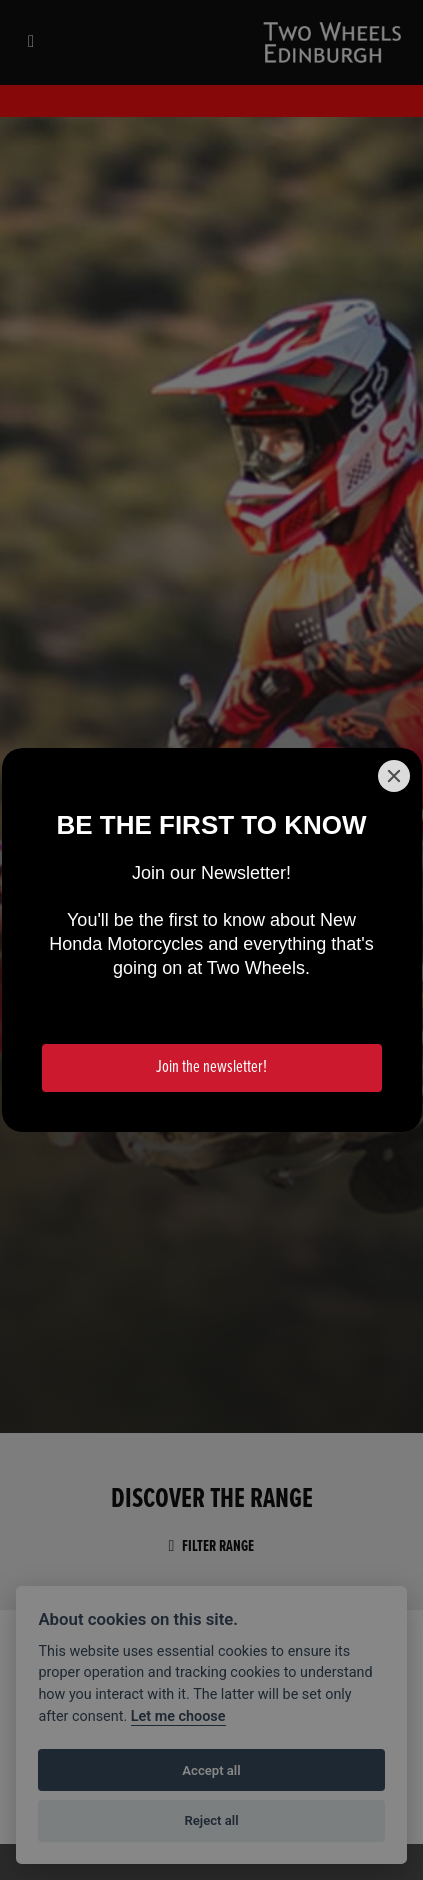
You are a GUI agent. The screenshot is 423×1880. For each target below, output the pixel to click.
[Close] (394, 776)
